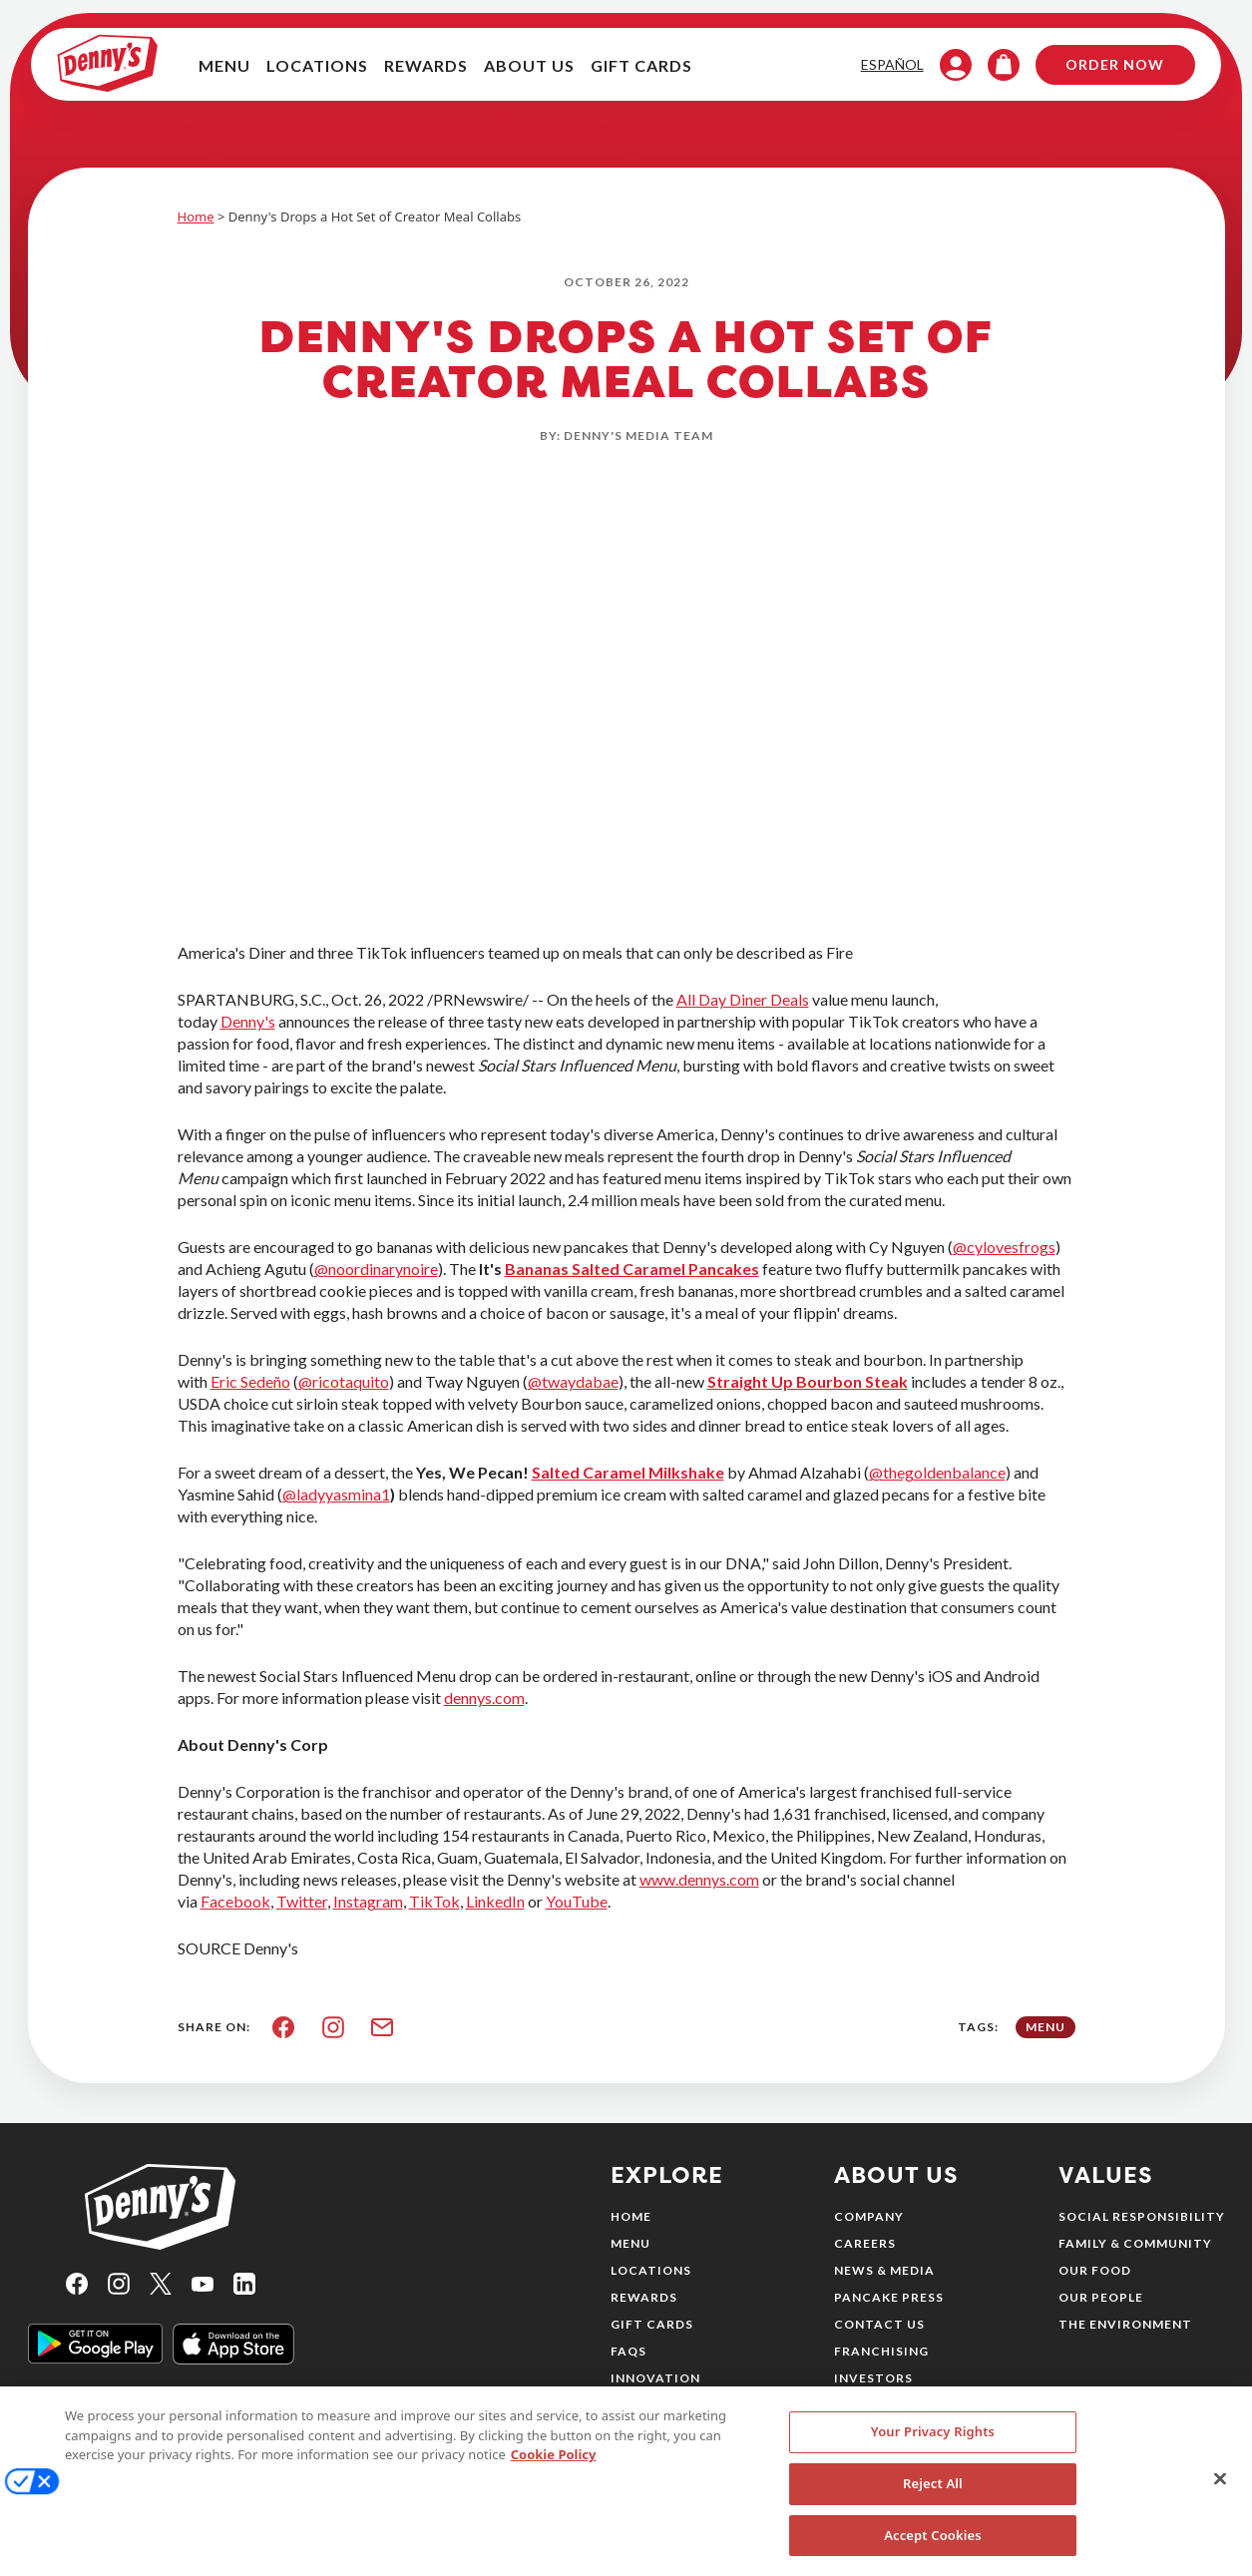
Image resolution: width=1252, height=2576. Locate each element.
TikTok (434, 1901)
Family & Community (1135, 2243)
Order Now (1102, 66)
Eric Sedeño (250, 1381)
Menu (630, 2243)
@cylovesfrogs (1004, 1246)
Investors (873, 2377)
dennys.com (484, 1697)
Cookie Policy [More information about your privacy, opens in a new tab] (554, 2472)
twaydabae (580, 1381)
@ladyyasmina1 (336, 1494)
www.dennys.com (699, 1879)
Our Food (1094, 2270)
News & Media (884, 2270)
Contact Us (879, 2324)
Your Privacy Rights (933, 2449)
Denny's (247, 1021)
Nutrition (650, 2404)
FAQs (628, 2351)
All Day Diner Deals (742, 999)
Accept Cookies (933, 2553)
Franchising (881, 2351)
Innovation (655, 2377)
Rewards (644, 2297)
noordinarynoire (383, 1268)
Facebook (235, 1901)
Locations (651, 2270)
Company (869, 2216)
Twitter (301, 1901)
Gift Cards (652, 2324)
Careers (865, 2243)
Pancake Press (889, 2297)
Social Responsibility (1141, 2216)
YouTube (577, 1901)
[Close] (1220, 2497)
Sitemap (865, 2404)
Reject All (933, 2501)
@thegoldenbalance (937, 1472)
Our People (1100, 2297)
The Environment (1125, 2324)
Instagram (368, 1901)
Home (196, 216)
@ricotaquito (343, 1381)
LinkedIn (495, 1901)
